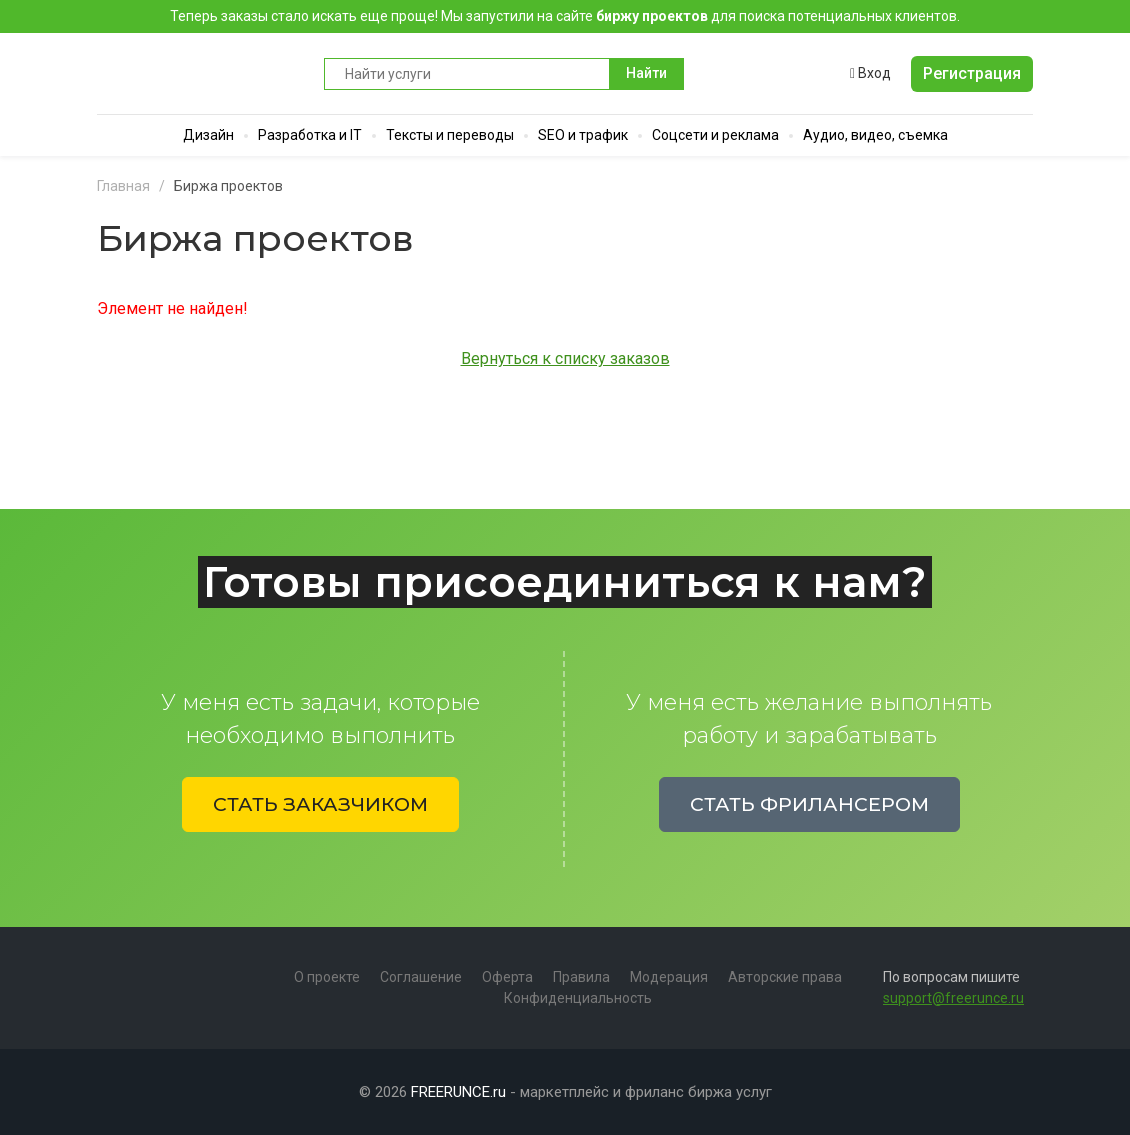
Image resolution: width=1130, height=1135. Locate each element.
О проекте (327, 977)
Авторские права (785, 977)
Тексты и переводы (450, 135)
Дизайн (208, 135)
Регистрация (972, 73)
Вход (870, 73)
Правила (581, 977)
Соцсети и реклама (715, 135)
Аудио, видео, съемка (875, 135)
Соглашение (421, 977)
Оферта (507, 977)
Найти (646, 73)
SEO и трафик (583, 135)
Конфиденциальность (578, 998)
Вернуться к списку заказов (565, 358)
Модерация (669, 977)
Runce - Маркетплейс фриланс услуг (200, 73)
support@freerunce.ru (953, 998)
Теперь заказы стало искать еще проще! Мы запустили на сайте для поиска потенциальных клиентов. (565, 16)
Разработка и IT (310, 135)
